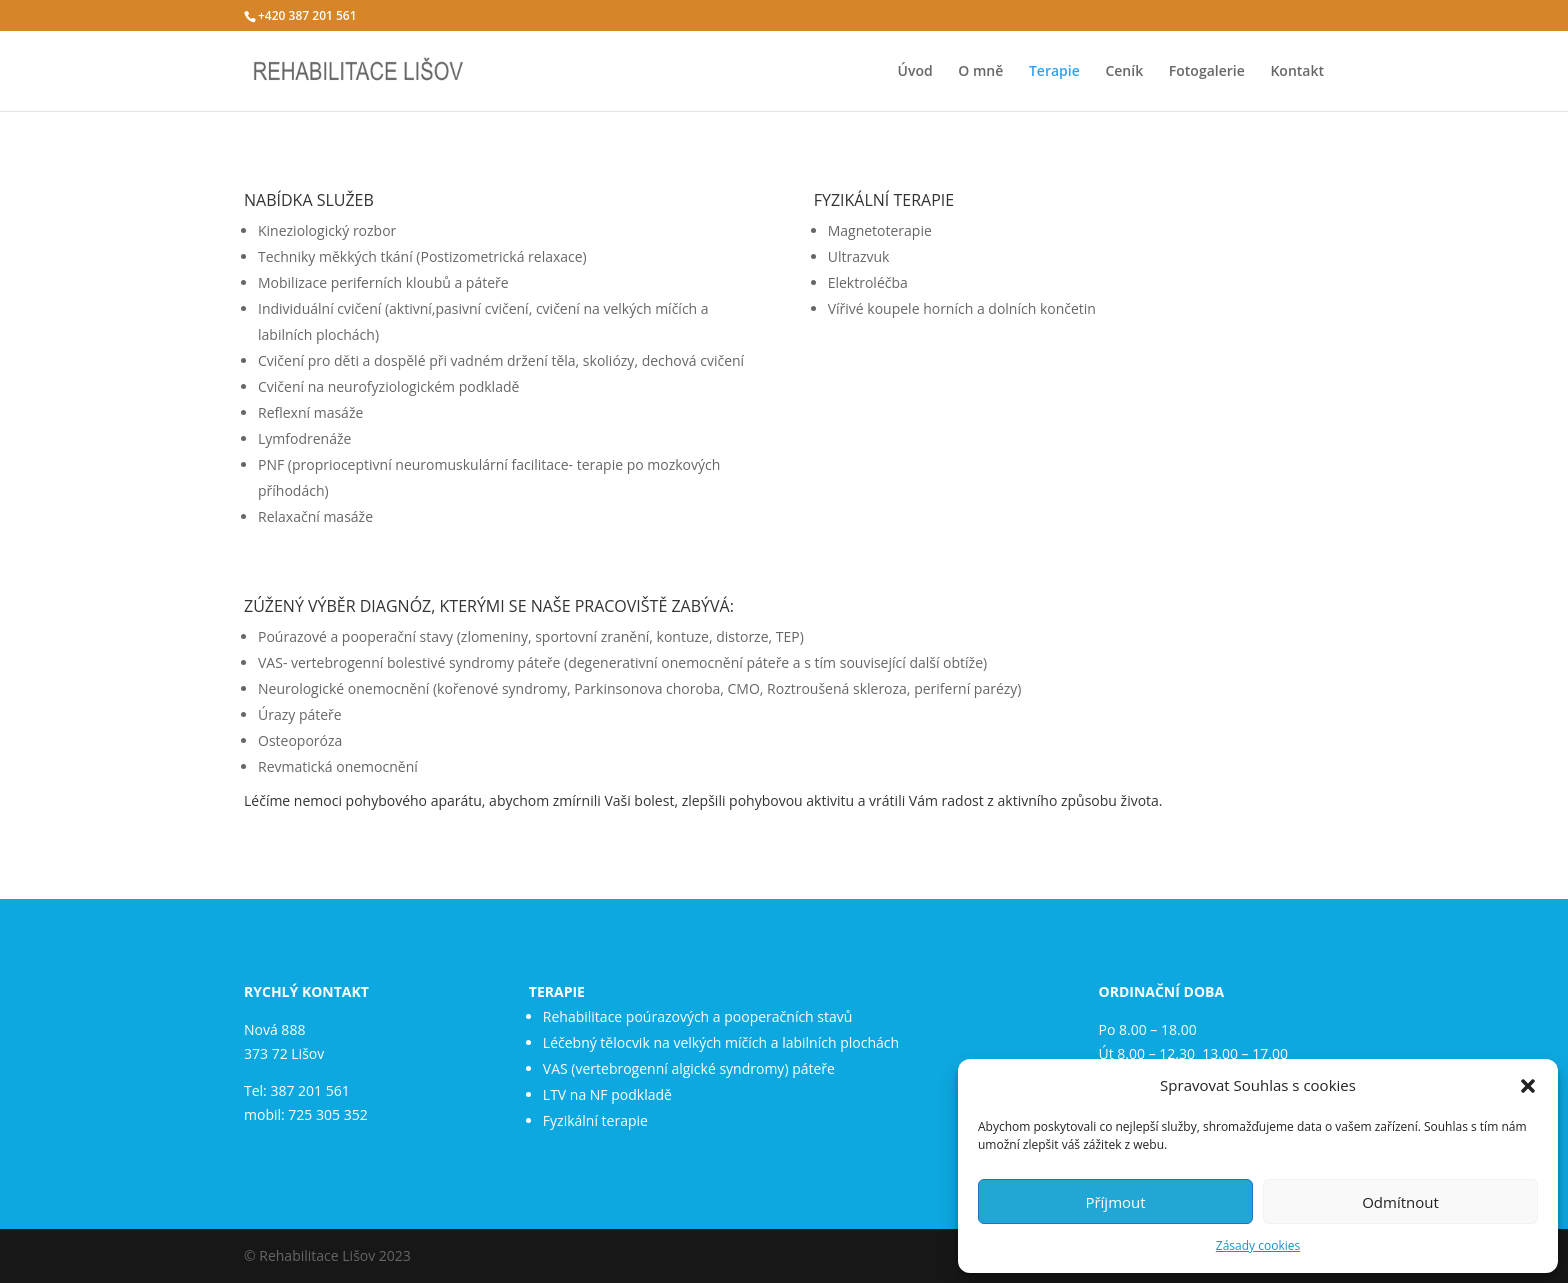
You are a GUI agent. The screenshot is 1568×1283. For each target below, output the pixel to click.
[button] (1528, 1086)
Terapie (1054, 72)
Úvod (915, 72)
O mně (980, 72)
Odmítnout (1400, 1202)
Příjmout (1115, 1202)
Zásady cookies (1258, 1245)
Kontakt (1297, 72)
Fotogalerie (1207, 72)
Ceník (1124, 72)
